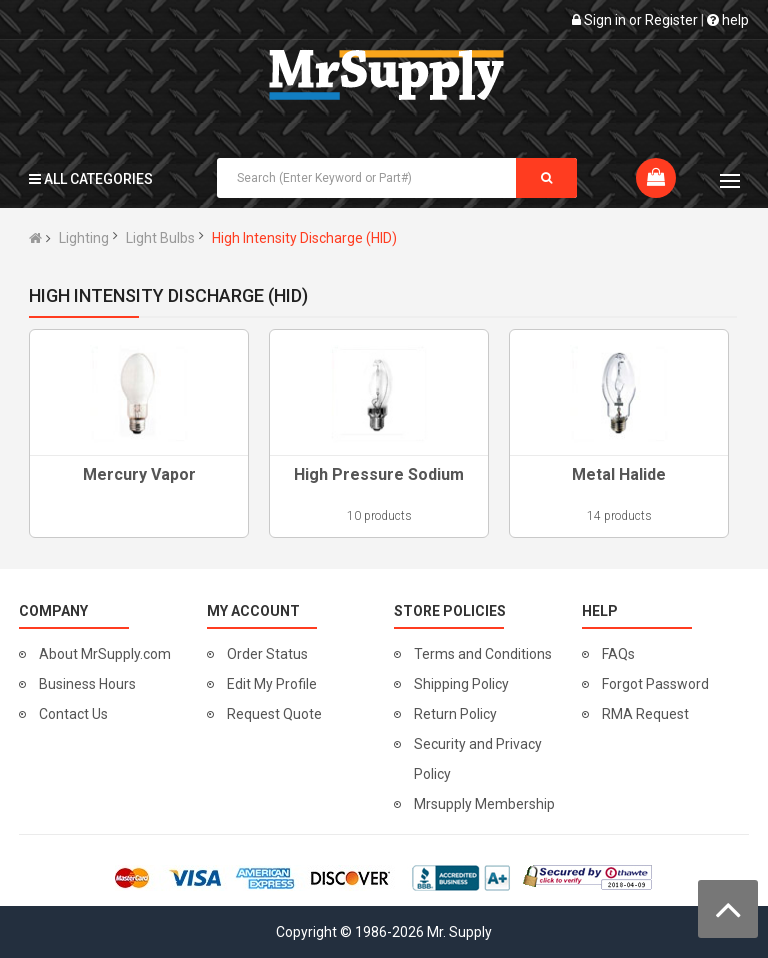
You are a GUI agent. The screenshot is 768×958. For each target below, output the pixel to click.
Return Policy (455, 714)
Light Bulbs (160, 238)
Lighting (84, 238)
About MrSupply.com (105, 654)
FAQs (618, 654)
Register (671, 20)
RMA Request (645, 714)
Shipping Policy (461, 684)
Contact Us (73, 714)
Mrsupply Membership (484, 804)
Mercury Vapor (139, 474)
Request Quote (274, 714)
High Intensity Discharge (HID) (304, 238)
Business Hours (87, 684)
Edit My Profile (272, 684)
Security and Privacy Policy (478, 759)
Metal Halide (619, 474)
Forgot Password (655, 684)
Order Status (267, 654)
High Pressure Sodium (379, 474)
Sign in (605, 20)
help (728, 20)
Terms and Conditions (483, 654)
